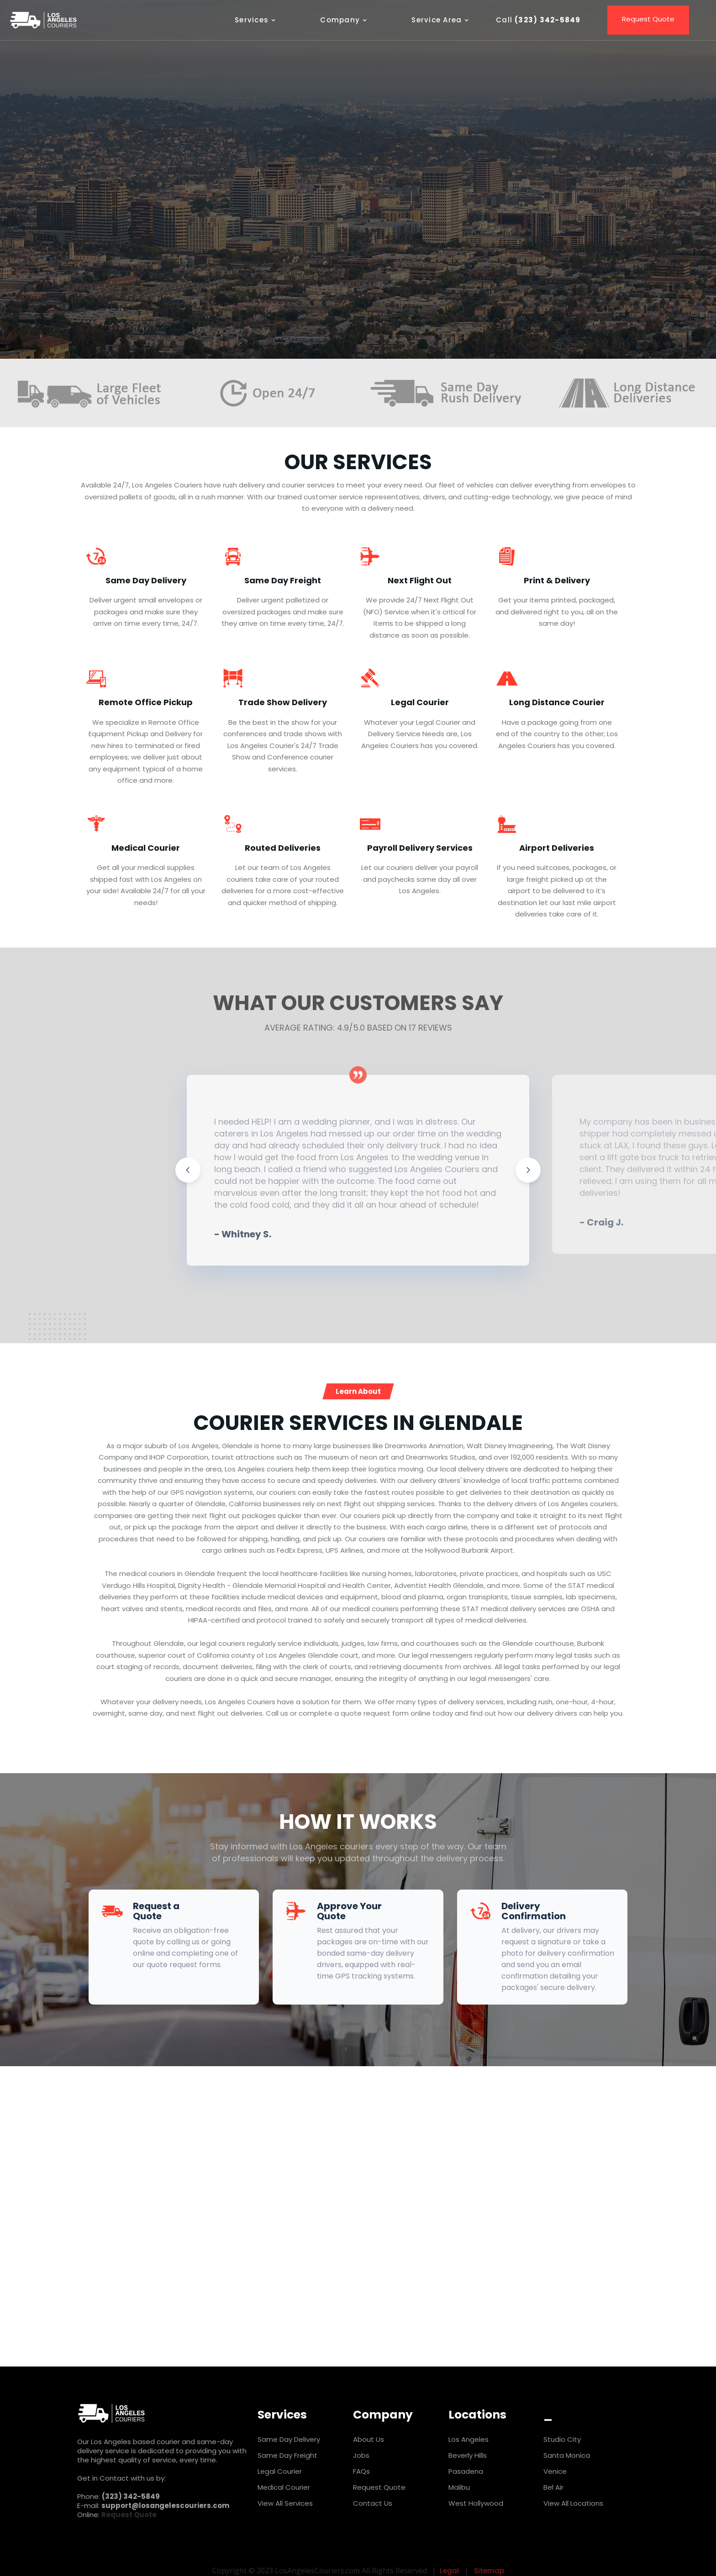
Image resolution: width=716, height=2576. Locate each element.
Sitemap (489, 2571)
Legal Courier (280, 2471)
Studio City (562, 2439)
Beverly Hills (467, 2455)
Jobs (361, 2455)
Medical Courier (284, 2487)
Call (409, 240)
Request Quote (358, 2302)
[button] (260, 20)
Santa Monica (566, 2455)
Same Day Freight (287, 2455)
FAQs (361, 2471)
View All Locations (573, 2503)
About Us (368, 2439)
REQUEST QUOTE (296, 240)
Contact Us (372, 2503)
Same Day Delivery (289, 2439)
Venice (555, 2471)
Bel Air (553, 2487)
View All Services (285, 2503)
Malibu (459, 2487)
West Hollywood (475, 2503)
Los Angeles (468, 2439)
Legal (449, 2571)
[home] (43, 20)
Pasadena (465, 2471)
